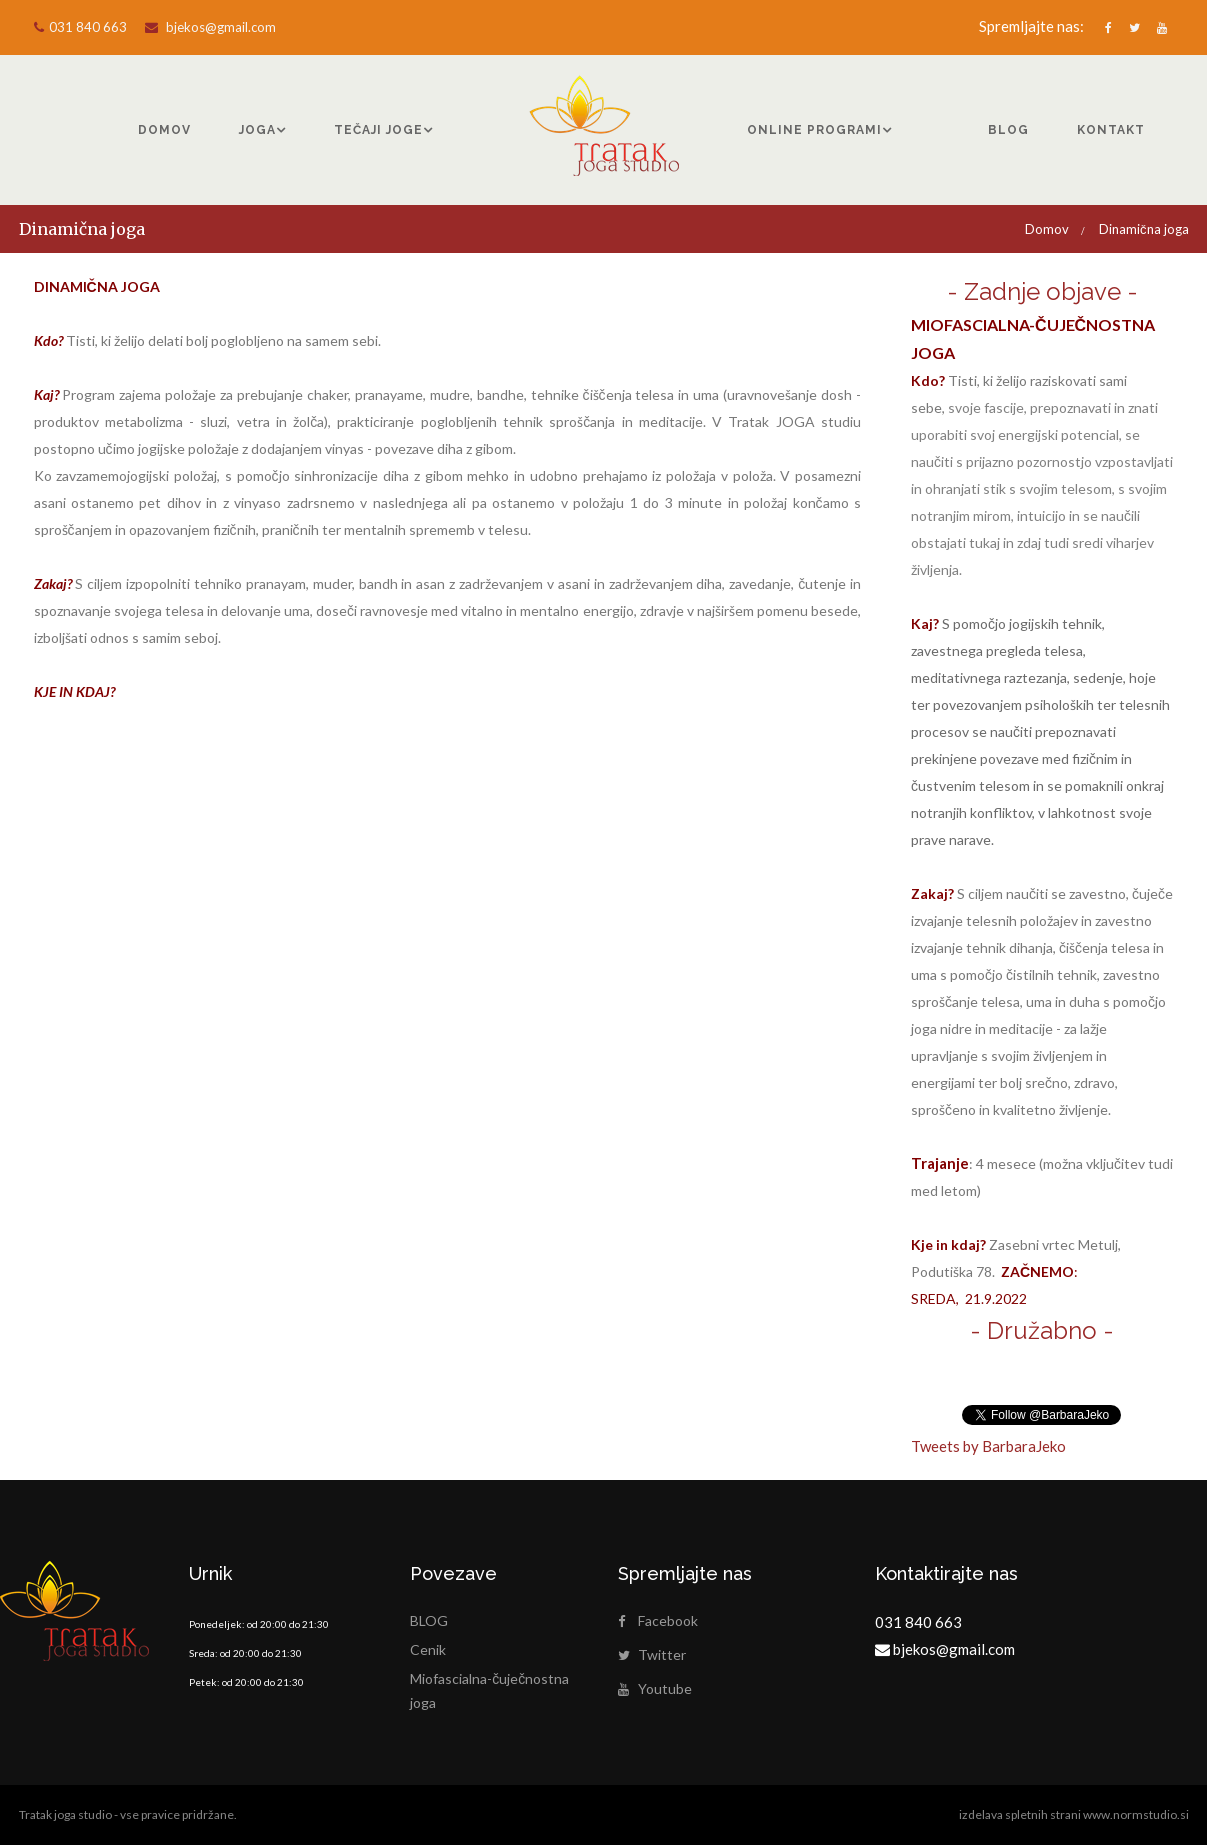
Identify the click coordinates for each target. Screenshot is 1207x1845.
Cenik (428, 1649)
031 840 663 (80, 27)
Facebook (658, 1620)
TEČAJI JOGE (378, 130)
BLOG (1008, 130)
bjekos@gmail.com (210, 27)
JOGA (257, 130)
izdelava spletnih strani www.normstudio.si (1074, 1814)
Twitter (652, 1654)
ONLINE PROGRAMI (814, 130)
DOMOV (164, 130)
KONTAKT (1111, 130)
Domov (1047, 229)
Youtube (655, 1688)
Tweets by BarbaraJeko (988, 1446)
